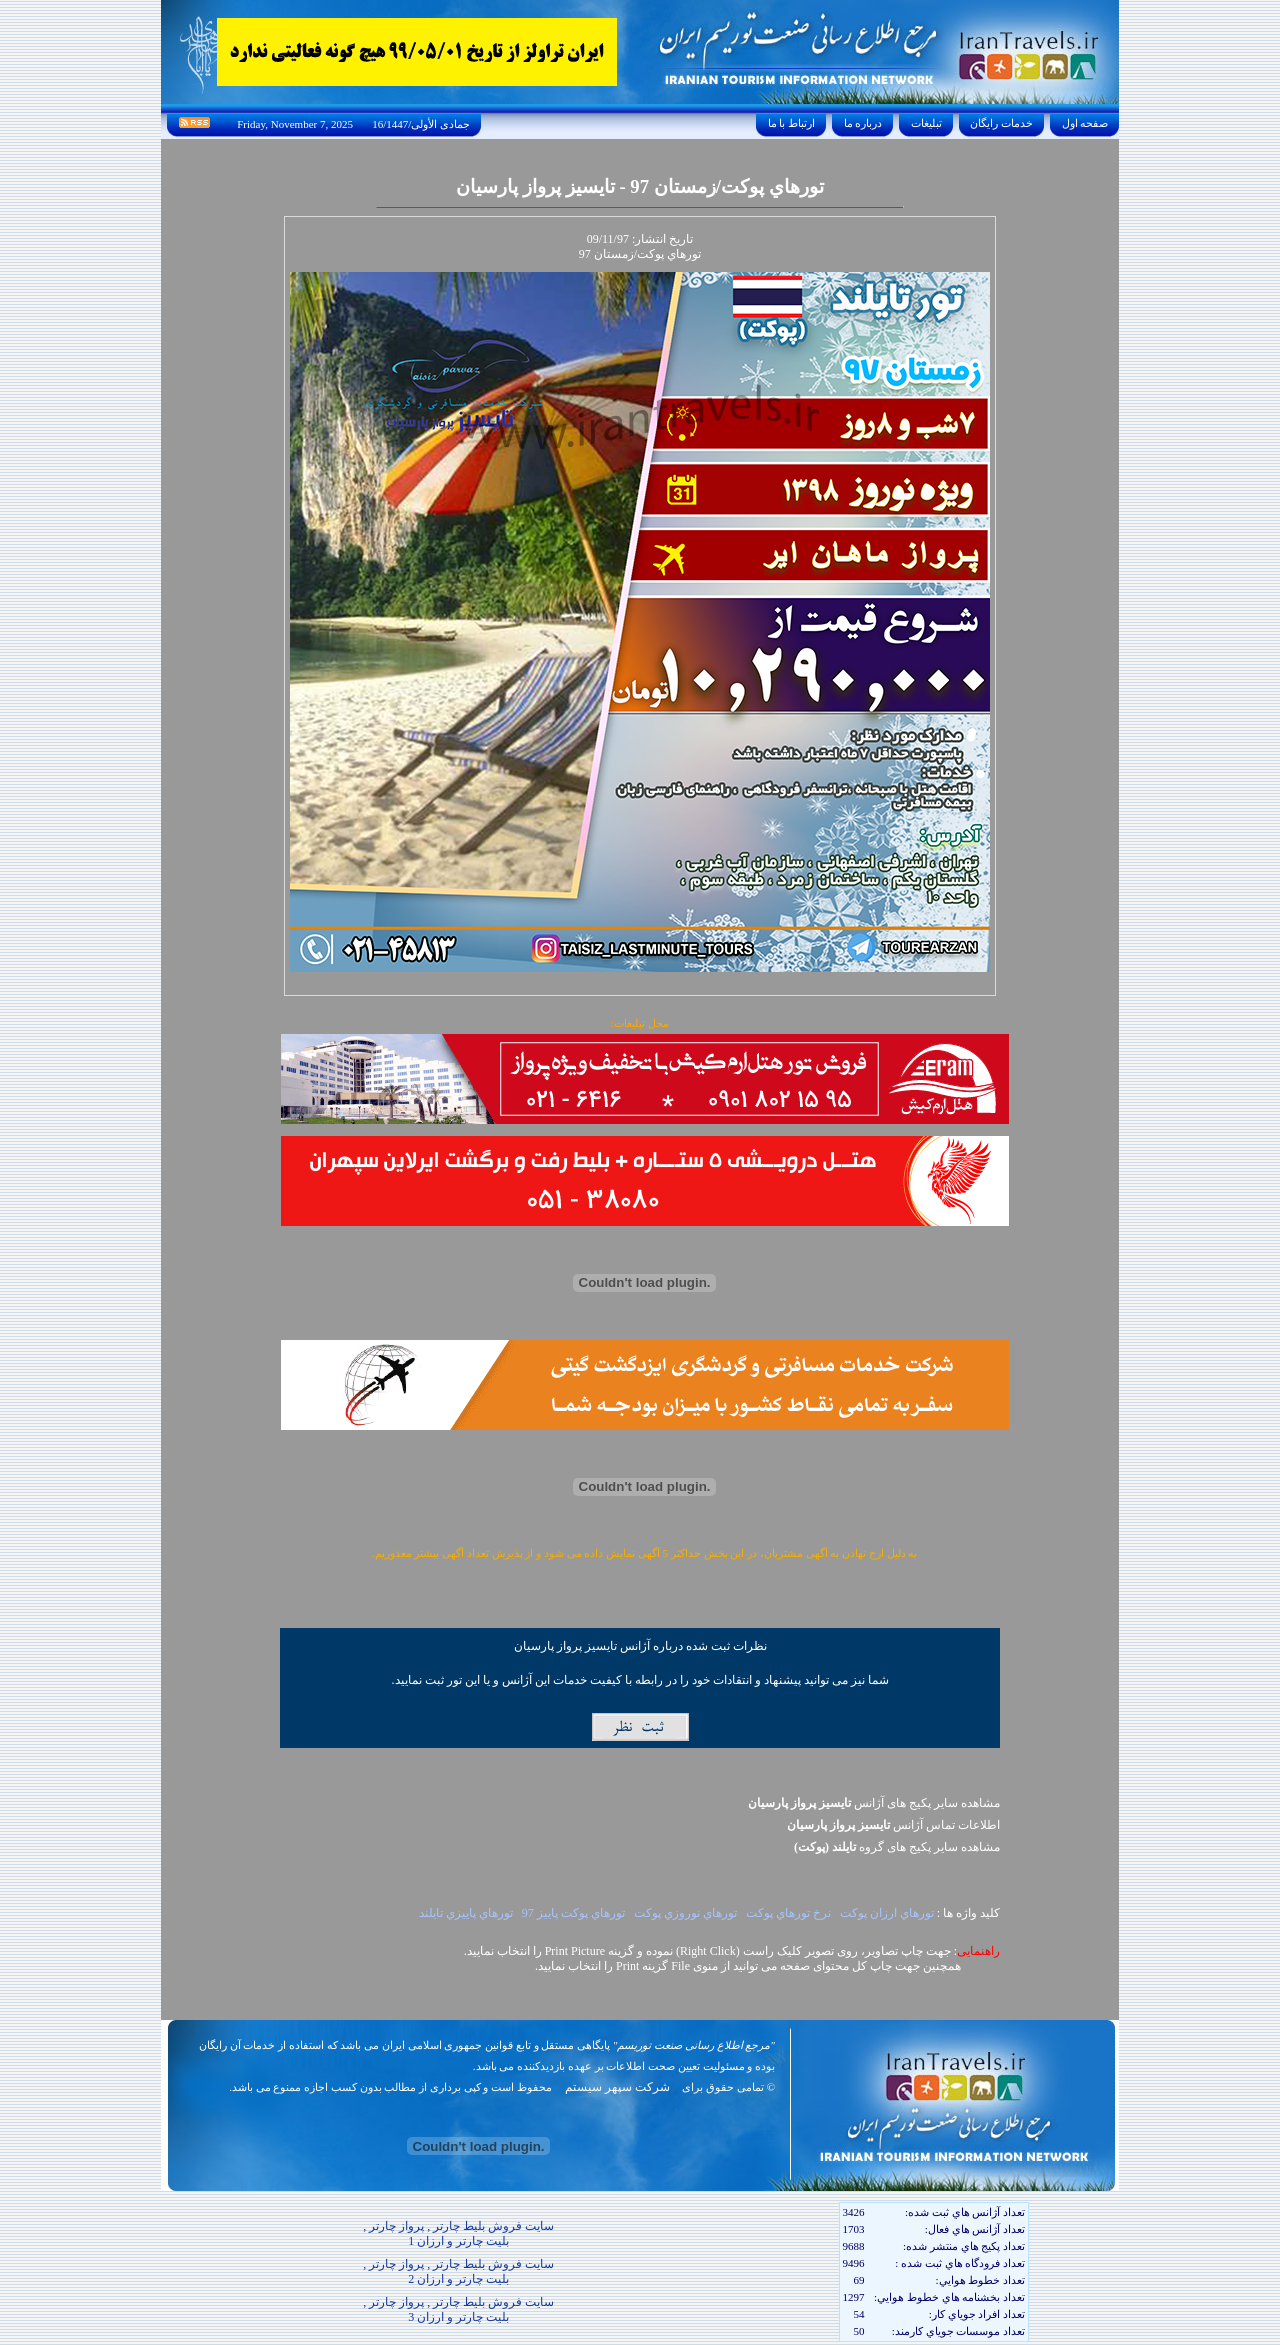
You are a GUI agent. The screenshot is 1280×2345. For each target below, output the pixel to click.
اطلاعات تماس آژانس (893, 1825)
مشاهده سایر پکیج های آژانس (874, 1803)
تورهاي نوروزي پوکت (685, 1913)
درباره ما (863, 123)
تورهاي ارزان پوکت (887, 1913)
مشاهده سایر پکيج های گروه (897, 1847)
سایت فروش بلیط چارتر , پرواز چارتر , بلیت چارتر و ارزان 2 (458, 2271)
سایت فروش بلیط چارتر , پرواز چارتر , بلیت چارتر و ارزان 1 (458, 2233)
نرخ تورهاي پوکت (788, 1913)
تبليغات (926, 123)
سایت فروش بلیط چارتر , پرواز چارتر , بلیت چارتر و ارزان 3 (458, 2309)
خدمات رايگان (1002, 123)
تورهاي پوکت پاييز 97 (573, 1913)
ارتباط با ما (791, 123)
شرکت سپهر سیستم (617, 2087)
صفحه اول (1085, 123)
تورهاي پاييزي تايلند (466, 1913)
